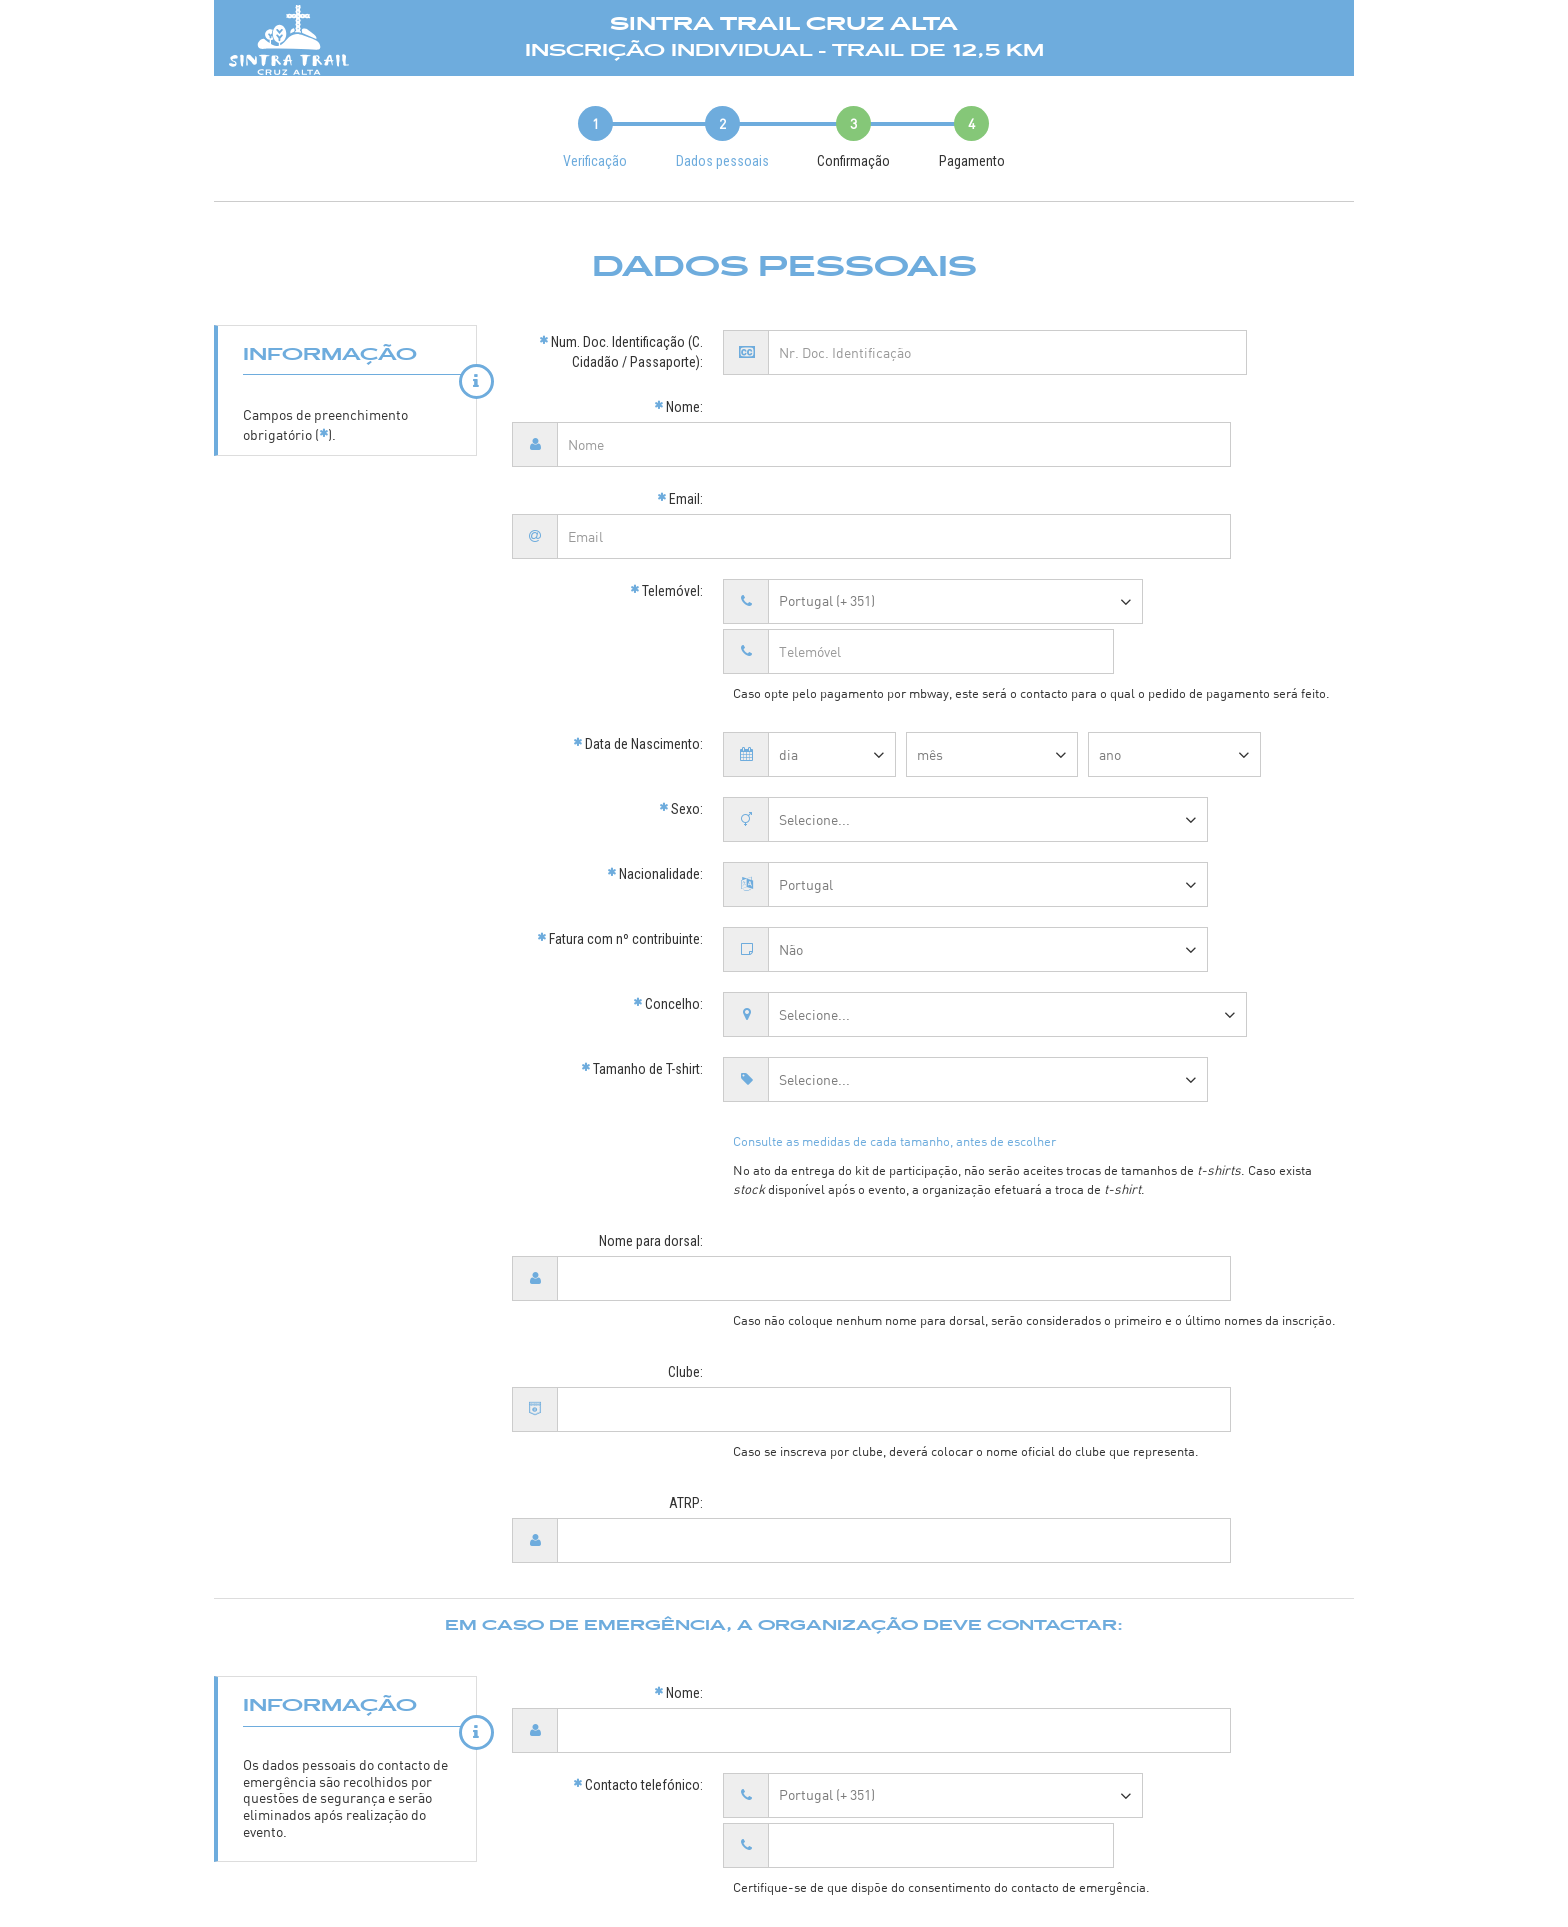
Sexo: (681, 705)
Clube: (685, 1241)
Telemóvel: (666, 537)
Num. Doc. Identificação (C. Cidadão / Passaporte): (621, 352)
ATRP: (686, 1345)
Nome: (678, 407)
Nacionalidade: (655, 770)
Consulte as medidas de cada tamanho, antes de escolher (894, 1037)
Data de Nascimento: (638, 640)
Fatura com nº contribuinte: (620, 835)
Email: (680, 472)
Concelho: (668, 900)
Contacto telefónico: (638, 1573)
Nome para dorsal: (651, 1137)
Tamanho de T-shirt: (642, 965)
